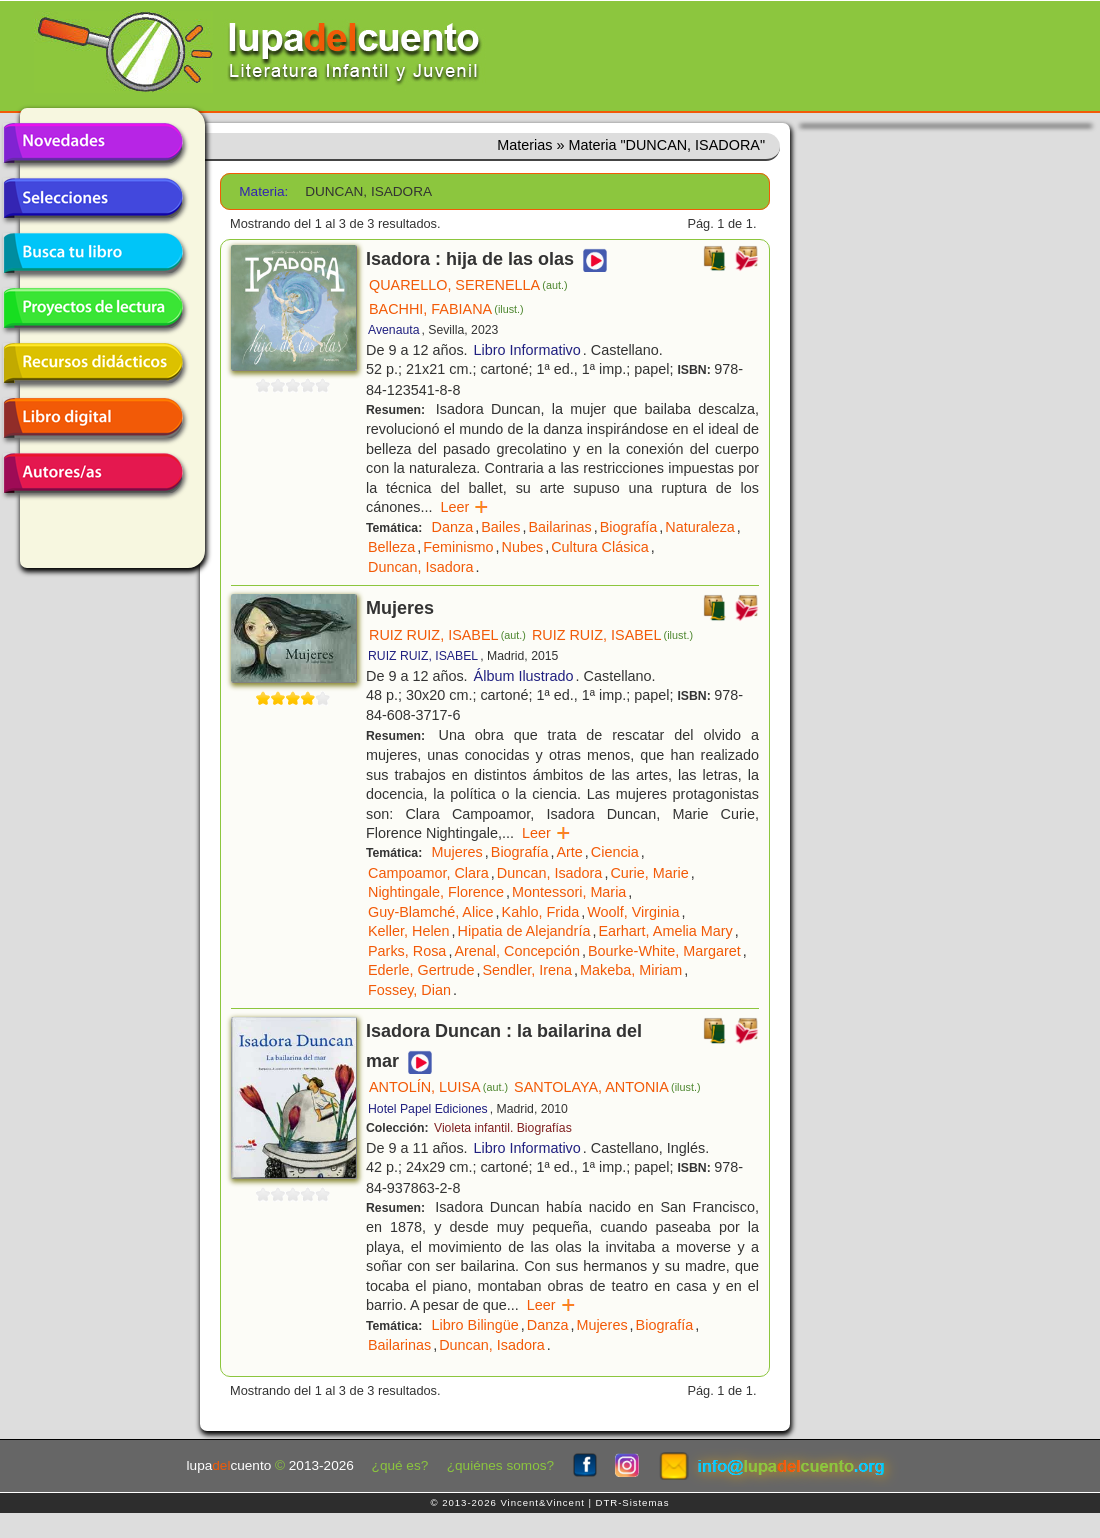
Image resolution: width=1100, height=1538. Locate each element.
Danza (453, 527)
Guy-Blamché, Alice (431, 912)
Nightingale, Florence (436, 892)
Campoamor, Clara (428, 873)
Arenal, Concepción (517, 951)
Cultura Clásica (600, 547)
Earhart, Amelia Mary (665, 931)
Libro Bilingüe (475, 1325)
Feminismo (458, 547)
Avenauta (393, 330)
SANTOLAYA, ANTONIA (607, 1087)
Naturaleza (700, 527)
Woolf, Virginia (633, 912)
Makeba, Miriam (631, 970)
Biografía (629, 527)
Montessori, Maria (569, 892)
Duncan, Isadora (421, 567)
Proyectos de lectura (93, 308)
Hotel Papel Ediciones (428, 1109)
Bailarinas (559, 527)
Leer (464, 507)
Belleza (391, 547)
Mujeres (457, 852)
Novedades (93, 143)
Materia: (263, 191)
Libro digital (93, 418)
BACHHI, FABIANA (446, 309)
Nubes (523, 547)
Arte (569, 852)
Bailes (500, 527)
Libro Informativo (527, 350)
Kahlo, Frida (541, 912)
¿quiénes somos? (500, 1465)
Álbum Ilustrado (524, 676)
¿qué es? (400, 1465)
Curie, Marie (649, 873)
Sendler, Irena (527, 970)
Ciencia (615, 852)
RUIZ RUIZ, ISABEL (447, 635)
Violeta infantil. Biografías (503, 1128)
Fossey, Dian (409, 990)
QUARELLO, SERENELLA (468, 285)
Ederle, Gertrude (421, 970)
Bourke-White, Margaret (664, 951)
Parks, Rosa (407, 951)
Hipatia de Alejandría (524, 931)
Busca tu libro (93, 253)
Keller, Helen (409, 931)
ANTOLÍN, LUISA (438, 1087)
